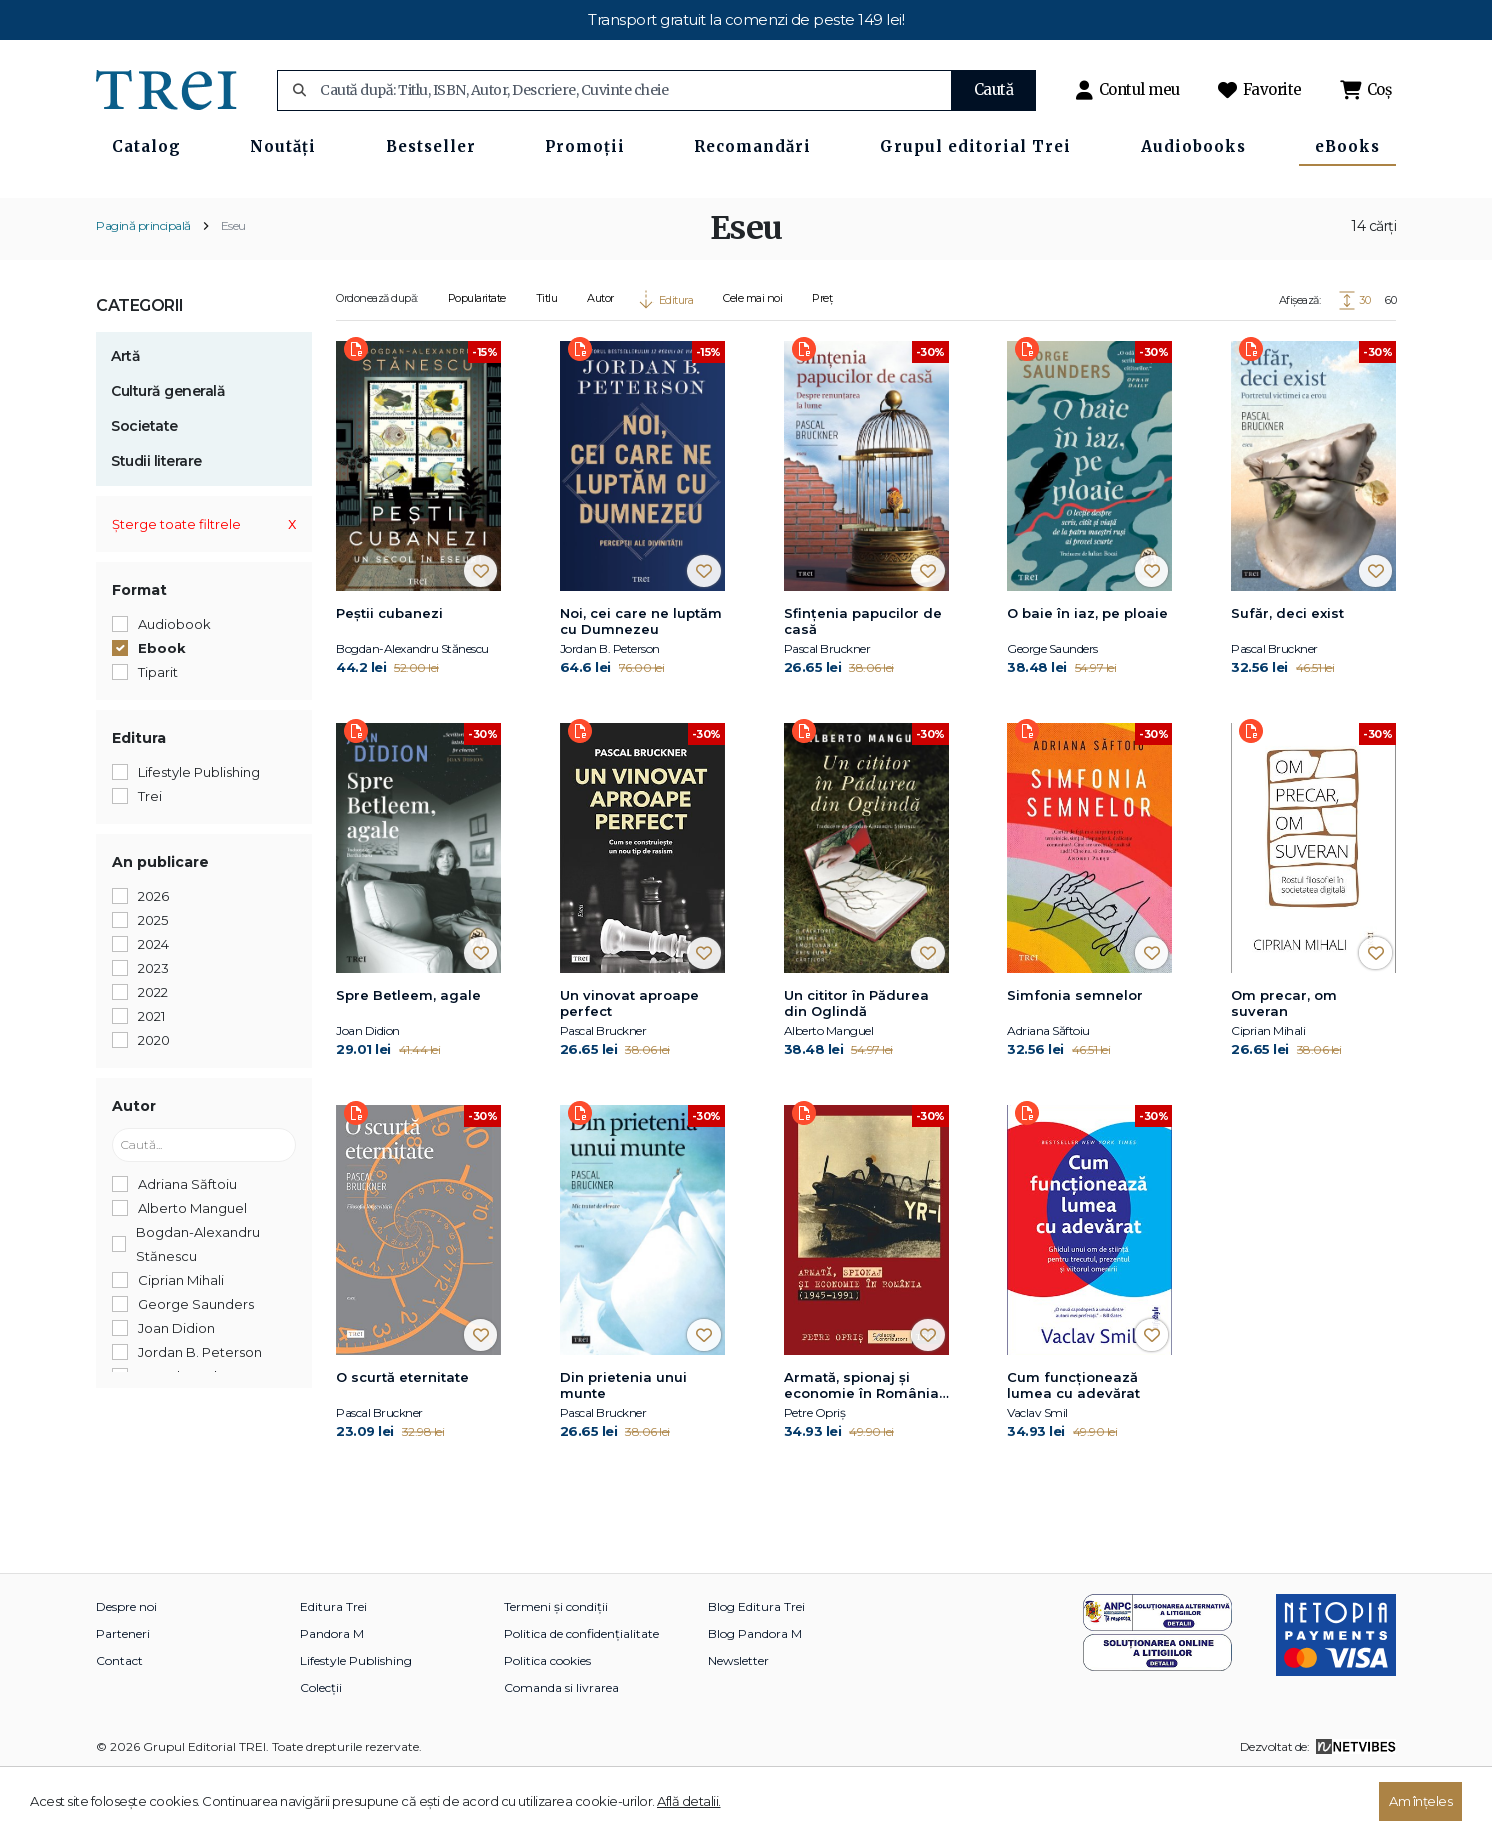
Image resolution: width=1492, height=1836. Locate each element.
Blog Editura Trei (756, 1667)
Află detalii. (689, 1801)
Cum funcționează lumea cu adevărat (1073, 1446)
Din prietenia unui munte (623, 1446)
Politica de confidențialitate (581, 1694)
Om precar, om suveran (1284, 1064)
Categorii (140, 366)
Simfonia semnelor (1075, 1056)
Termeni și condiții (556, 1667)
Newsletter (738, 1721)
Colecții (321, 1748)
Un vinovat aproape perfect (629, 1064)
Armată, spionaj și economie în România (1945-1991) (861, 1447)
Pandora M (332, 1694)
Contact (119, 1721)
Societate (144, 487)
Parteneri (123, 1694)
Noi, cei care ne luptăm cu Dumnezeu (641, 682)
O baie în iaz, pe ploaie (1087, 674)
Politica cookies (547, 1721)
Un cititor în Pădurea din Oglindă (856, 1064)
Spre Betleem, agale (408, 1056)
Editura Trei (333, 1667)
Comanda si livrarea (561, 1748)
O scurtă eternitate (402, 1438)
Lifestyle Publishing (356, 1721)
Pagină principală (143, 286)
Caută (994, 89)
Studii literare (156, 522)
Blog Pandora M (755, 1694)
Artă (125, 417)
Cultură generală (168, 452)
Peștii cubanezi (389, 674)
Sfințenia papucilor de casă (863, 682)
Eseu (233, 286)
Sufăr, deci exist (1287, 674)
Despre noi (126, 1667)
